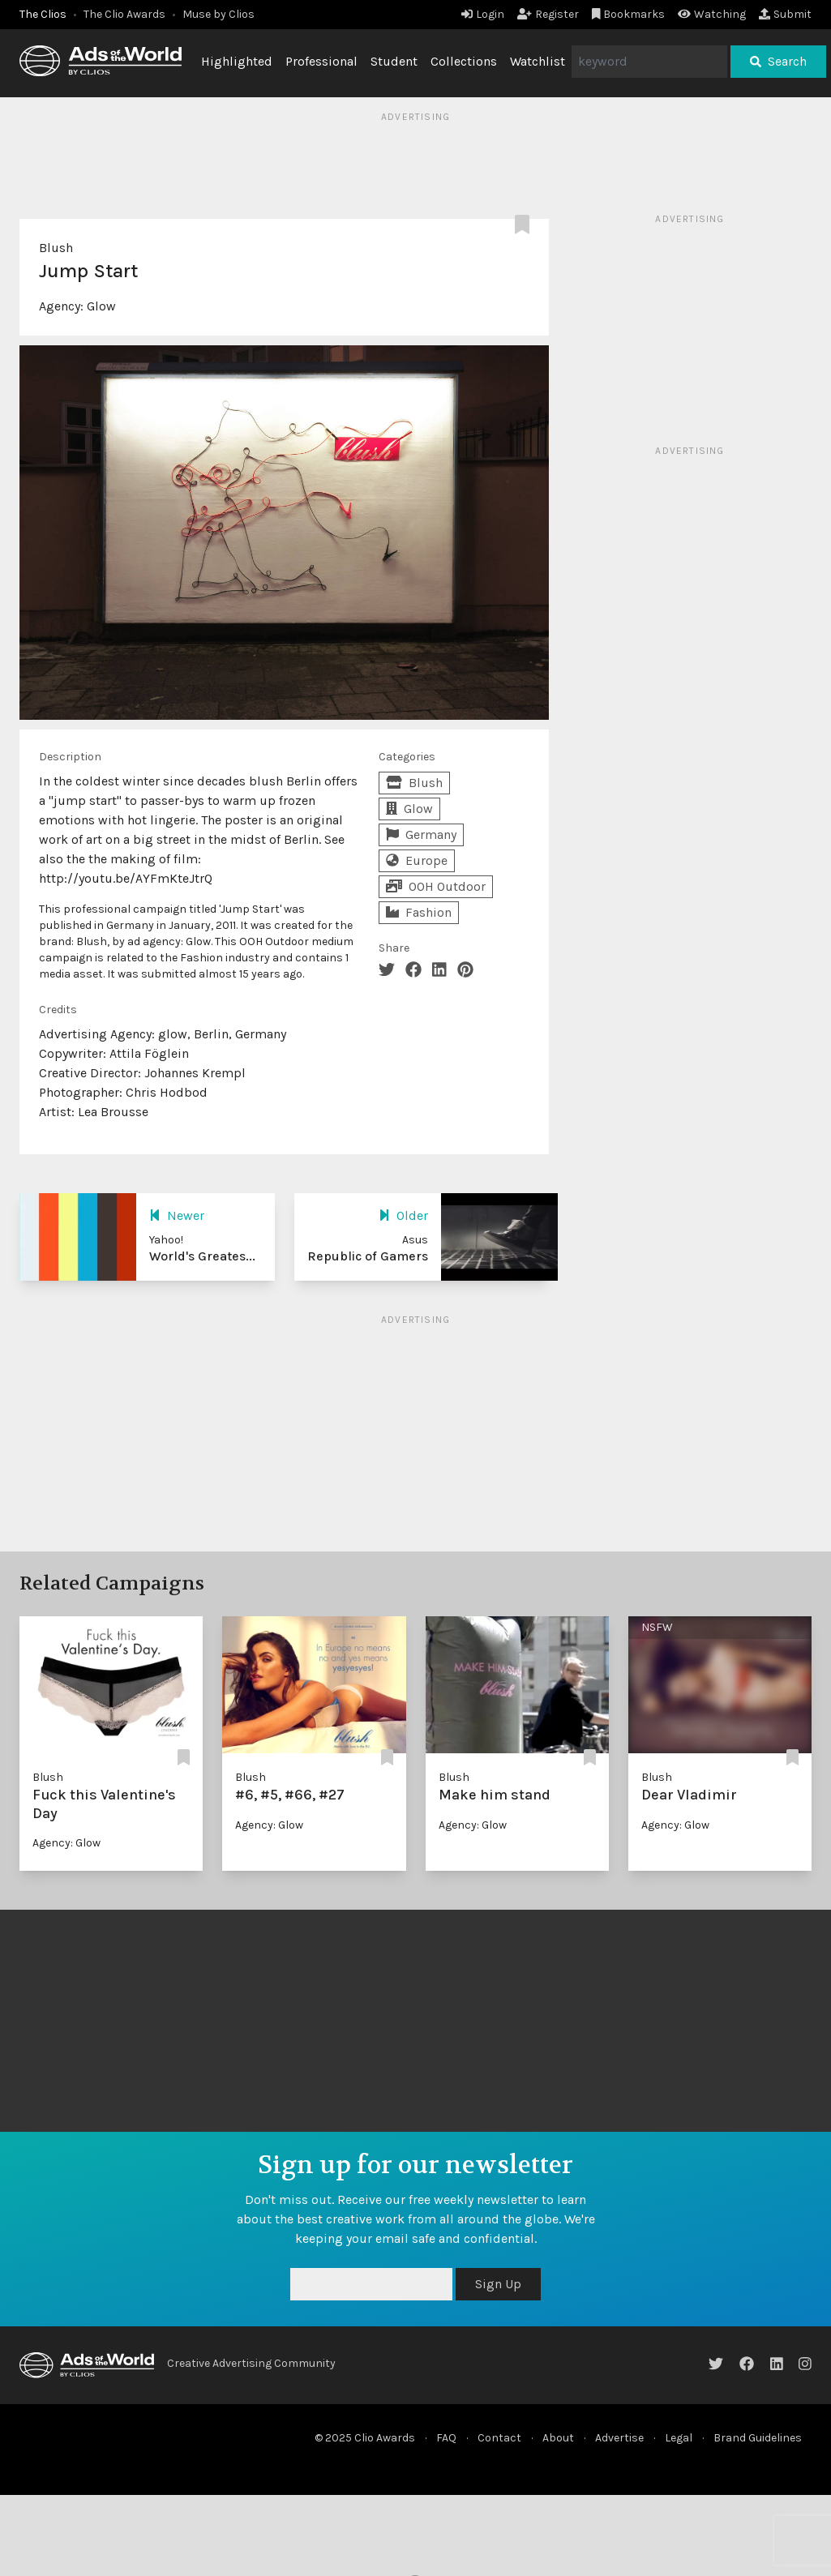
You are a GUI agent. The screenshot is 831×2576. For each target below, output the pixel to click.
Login (482, 14)
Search (778, 61)
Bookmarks (629, 14)
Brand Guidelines (757, 2438)
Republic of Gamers (367, 1256)
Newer (176, 1215)
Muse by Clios (218, 14)
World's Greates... (202, 1256)
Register (548, 14)
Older (403, 1215)
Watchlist (537, 61)
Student (394, 61)
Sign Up (498, 2283)
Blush (56, 247)
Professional (321, 61)
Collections (463, 61)
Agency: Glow (66, 1843)
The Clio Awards (124, 14)
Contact (499, 2438)
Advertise (619, 2438)
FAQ (446, 2438)
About (558, 2438)
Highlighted (236, 61)
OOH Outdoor (436, 886)
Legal (678, 2438)
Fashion (419, 912)
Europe (417, 860)
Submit (785, 14)
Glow (101, 306)
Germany (421, 834)
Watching (712, 14)
